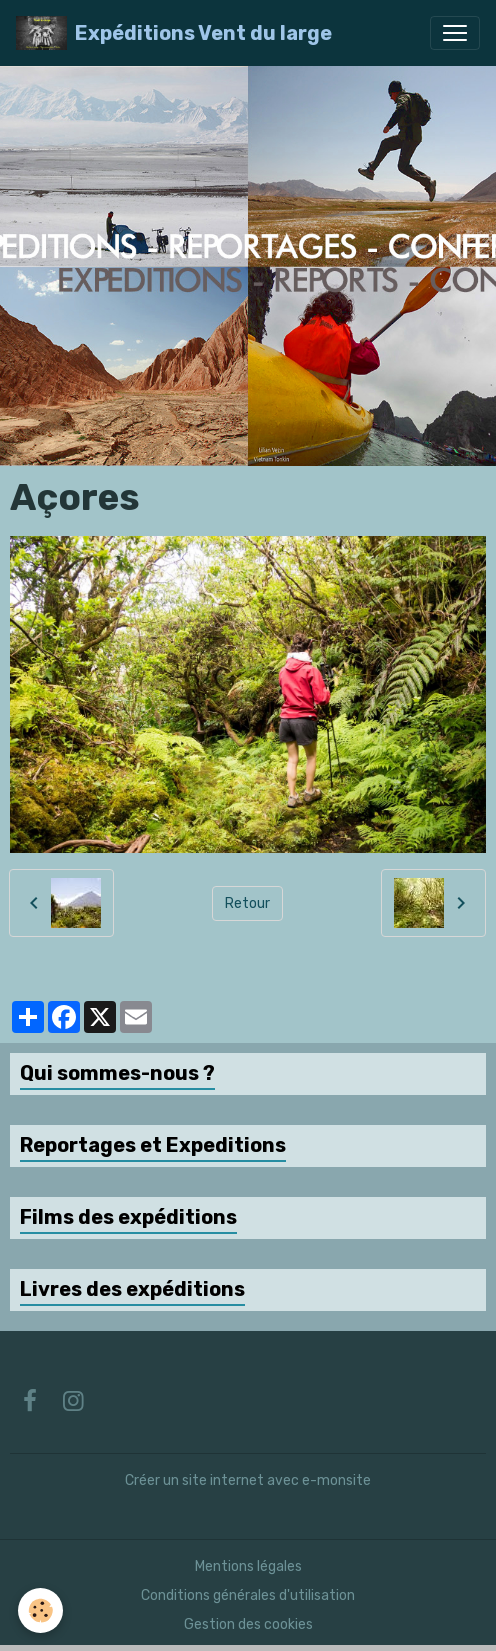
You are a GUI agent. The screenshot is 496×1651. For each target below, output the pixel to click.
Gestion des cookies (248, 1624)
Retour (247, 903)
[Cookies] (40, 1610)
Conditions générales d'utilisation (248, 1595)
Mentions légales (248, 1566)
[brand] (174, 33)
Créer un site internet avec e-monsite (248, 1480)
